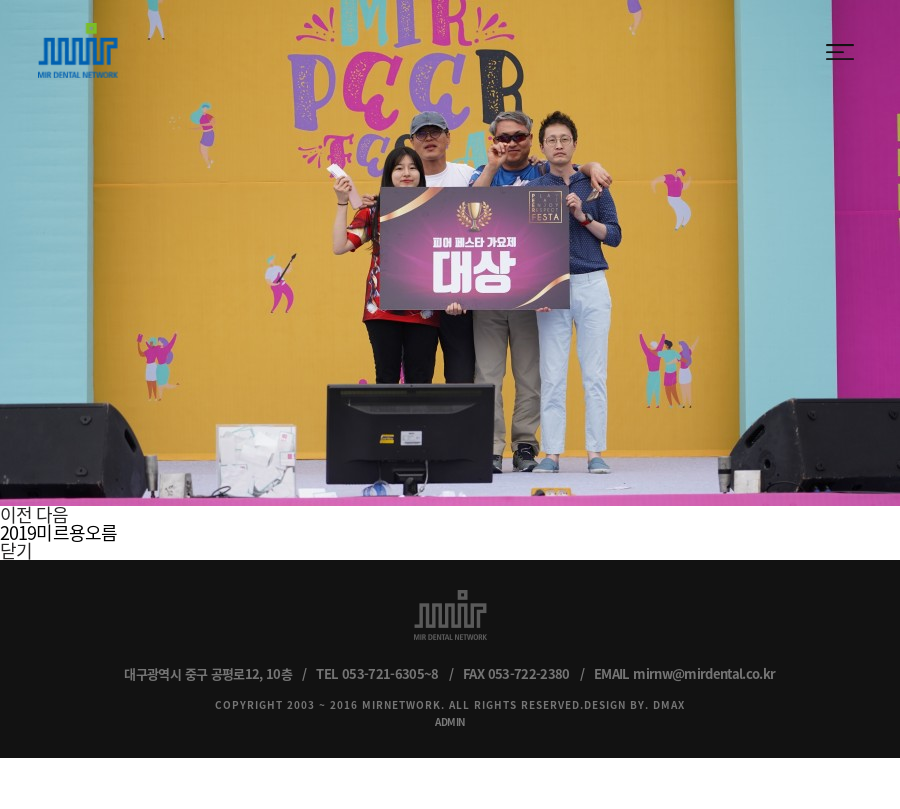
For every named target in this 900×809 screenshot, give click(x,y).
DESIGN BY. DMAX (634, 704)
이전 (16, 514)
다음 (52, 514)
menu (840, 52)
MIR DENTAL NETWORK (78, 50)
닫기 (16, 550)
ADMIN (450, 721)
